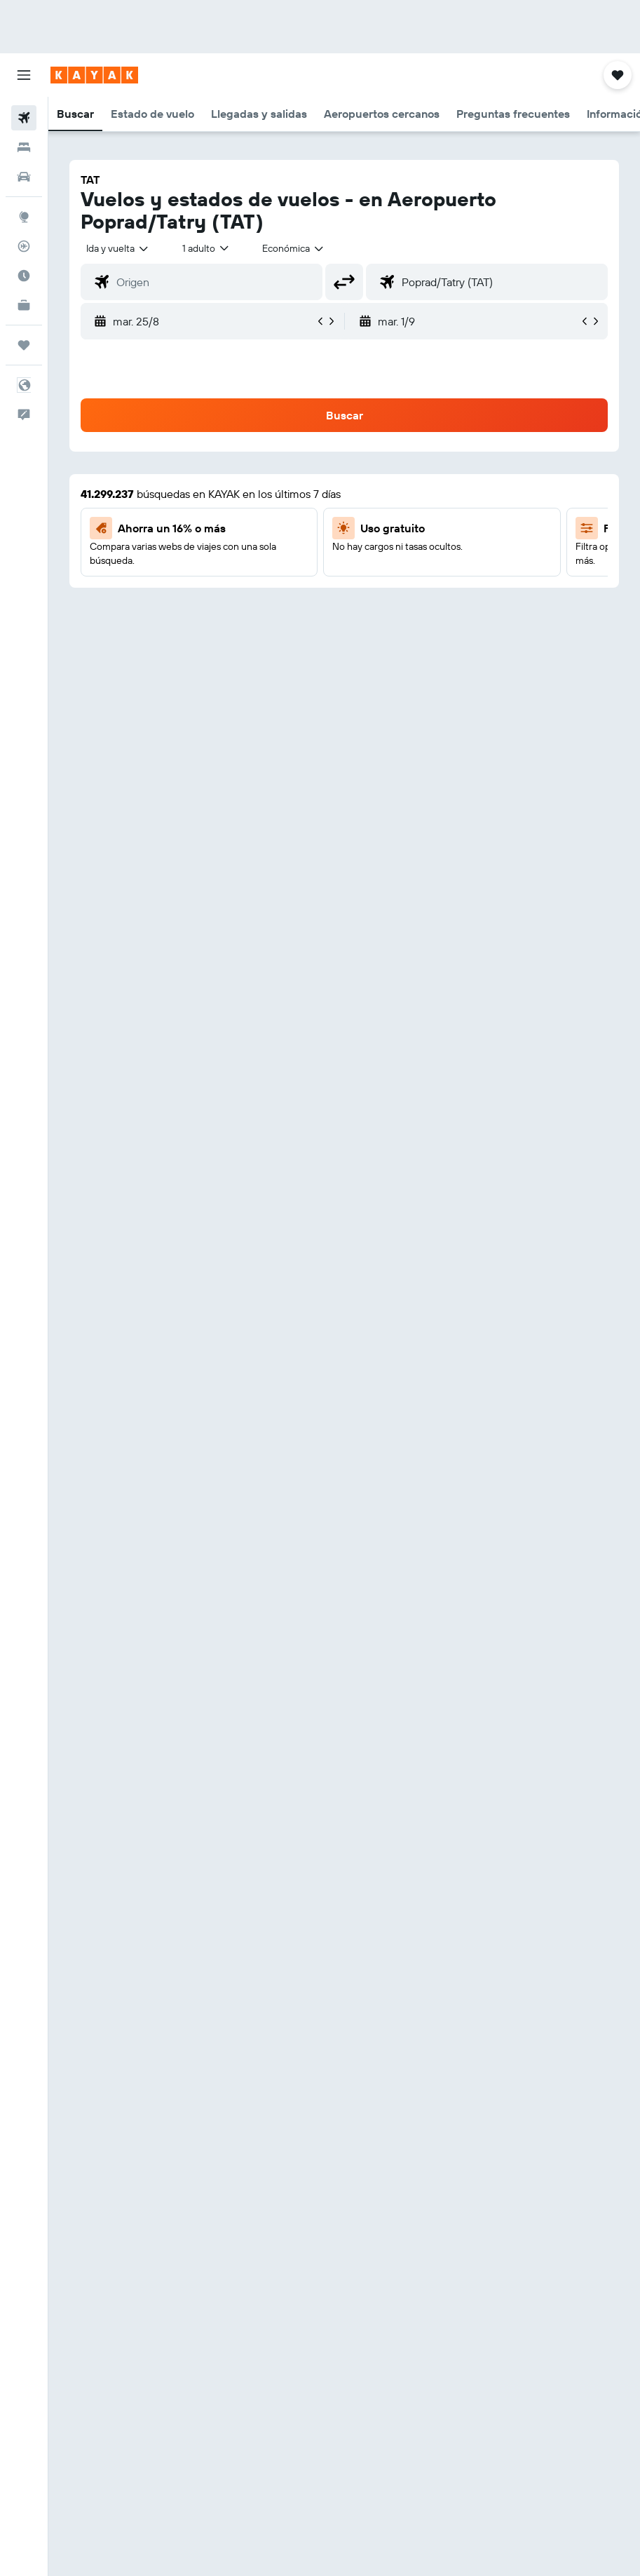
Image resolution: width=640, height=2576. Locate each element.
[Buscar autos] (24, 177)
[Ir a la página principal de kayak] (94, 75)
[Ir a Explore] (24, 217)
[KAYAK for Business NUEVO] (24, 305)
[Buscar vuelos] (24, 118)
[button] (23, 75)
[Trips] (24, 345)
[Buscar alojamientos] (24, 147)
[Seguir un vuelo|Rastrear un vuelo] (24, 246)
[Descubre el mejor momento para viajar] (24, 276)
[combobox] (294, 248)
